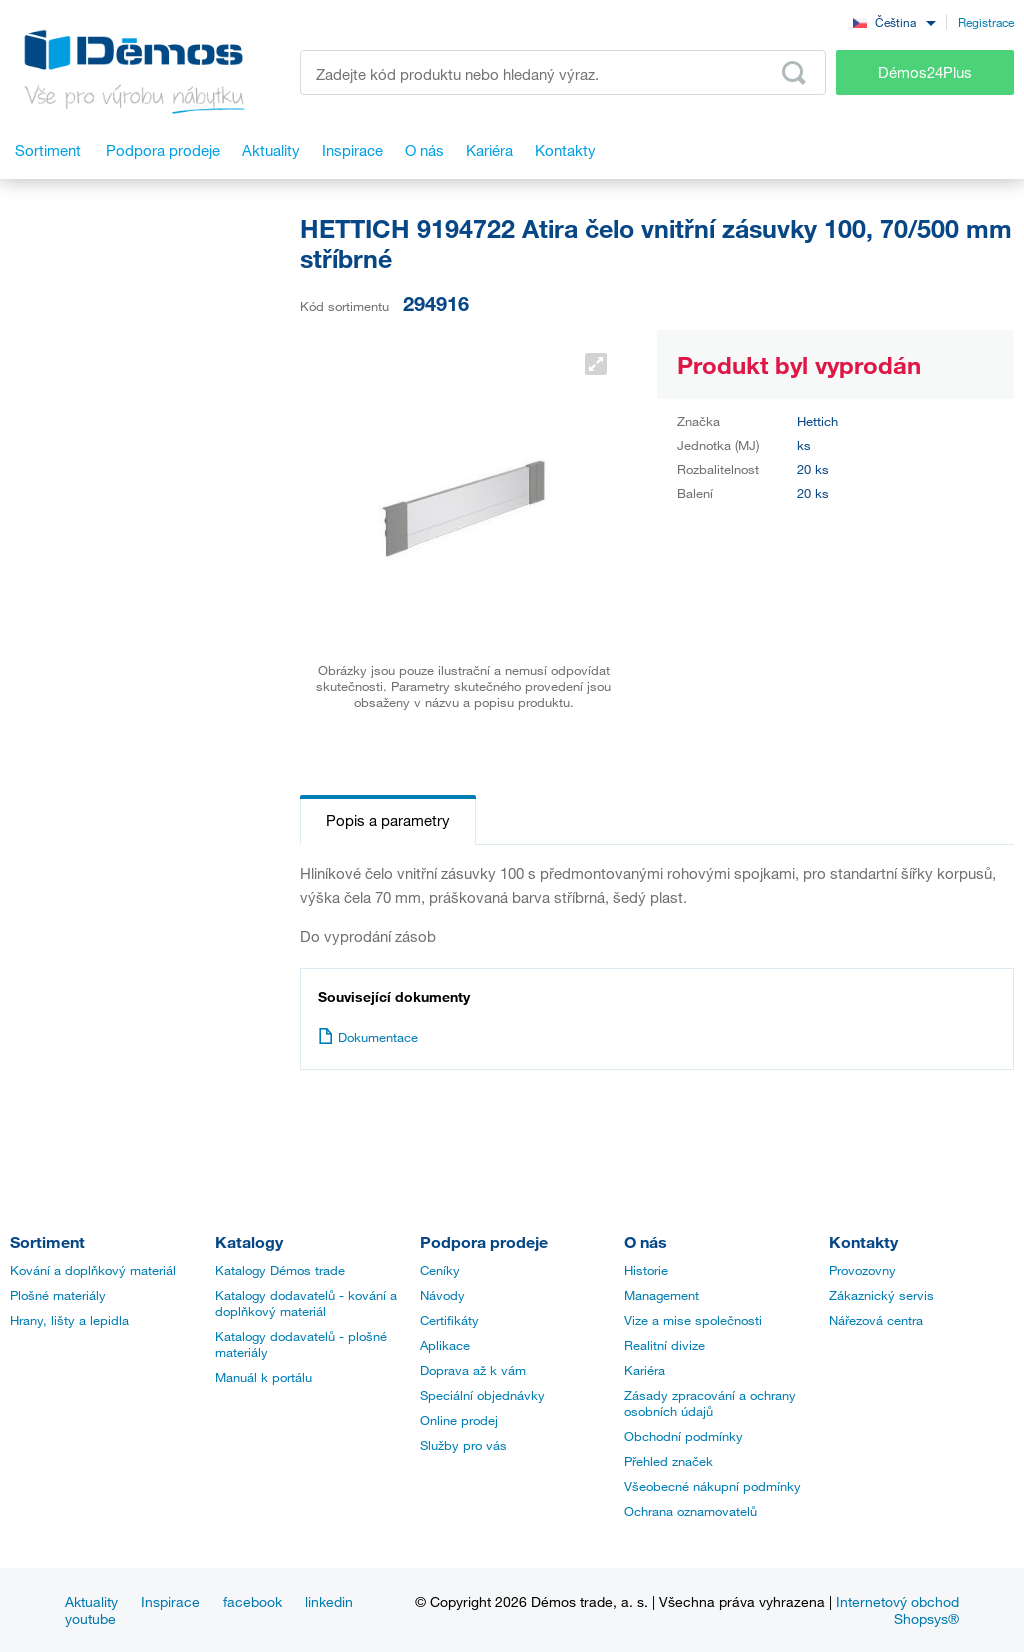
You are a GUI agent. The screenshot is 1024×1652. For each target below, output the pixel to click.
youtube (90, 1618)
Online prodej (459, 1420)
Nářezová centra (876, 1320)
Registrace (986, 22)
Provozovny (862, 1270)
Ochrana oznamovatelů (690, 1511)
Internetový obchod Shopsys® (897, 1610)
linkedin (329, 1601)
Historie (646, 1270)
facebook (252, 1601)
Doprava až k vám (473, 1370)
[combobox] (894, 21)
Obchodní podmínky (683, 1436)
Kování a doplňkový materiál (93, 1270)
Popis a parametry (388, 820)
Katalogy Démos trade (280, 1270)
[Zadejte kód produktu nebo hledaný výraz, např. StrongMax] (563, 72)
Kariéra (644, 1370)
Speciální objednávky (482, 1395)
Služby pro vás (463, 1445)
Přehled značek (668, 1461)
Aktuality (91, 1601)
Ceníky (440, 1270)
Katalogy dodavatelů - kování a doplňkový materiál (306, 1303)
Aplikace (445, 1345)
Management (661, 1295)
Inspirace (170, 1601)
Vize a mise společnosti (693, 1320)
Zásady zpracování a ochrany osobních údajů (710, 1403)
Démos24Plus (925, 72)
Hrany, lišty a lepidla (69, 1320)
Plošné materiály (58, 1295)
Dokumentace (368, 1037)
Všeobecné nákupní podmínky (712, 1486)
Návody (442, 1295)
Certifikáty (449, 1320)
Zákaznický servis (881, 1295)
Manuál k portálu (263, 1377)
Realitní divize (664, 1345)
